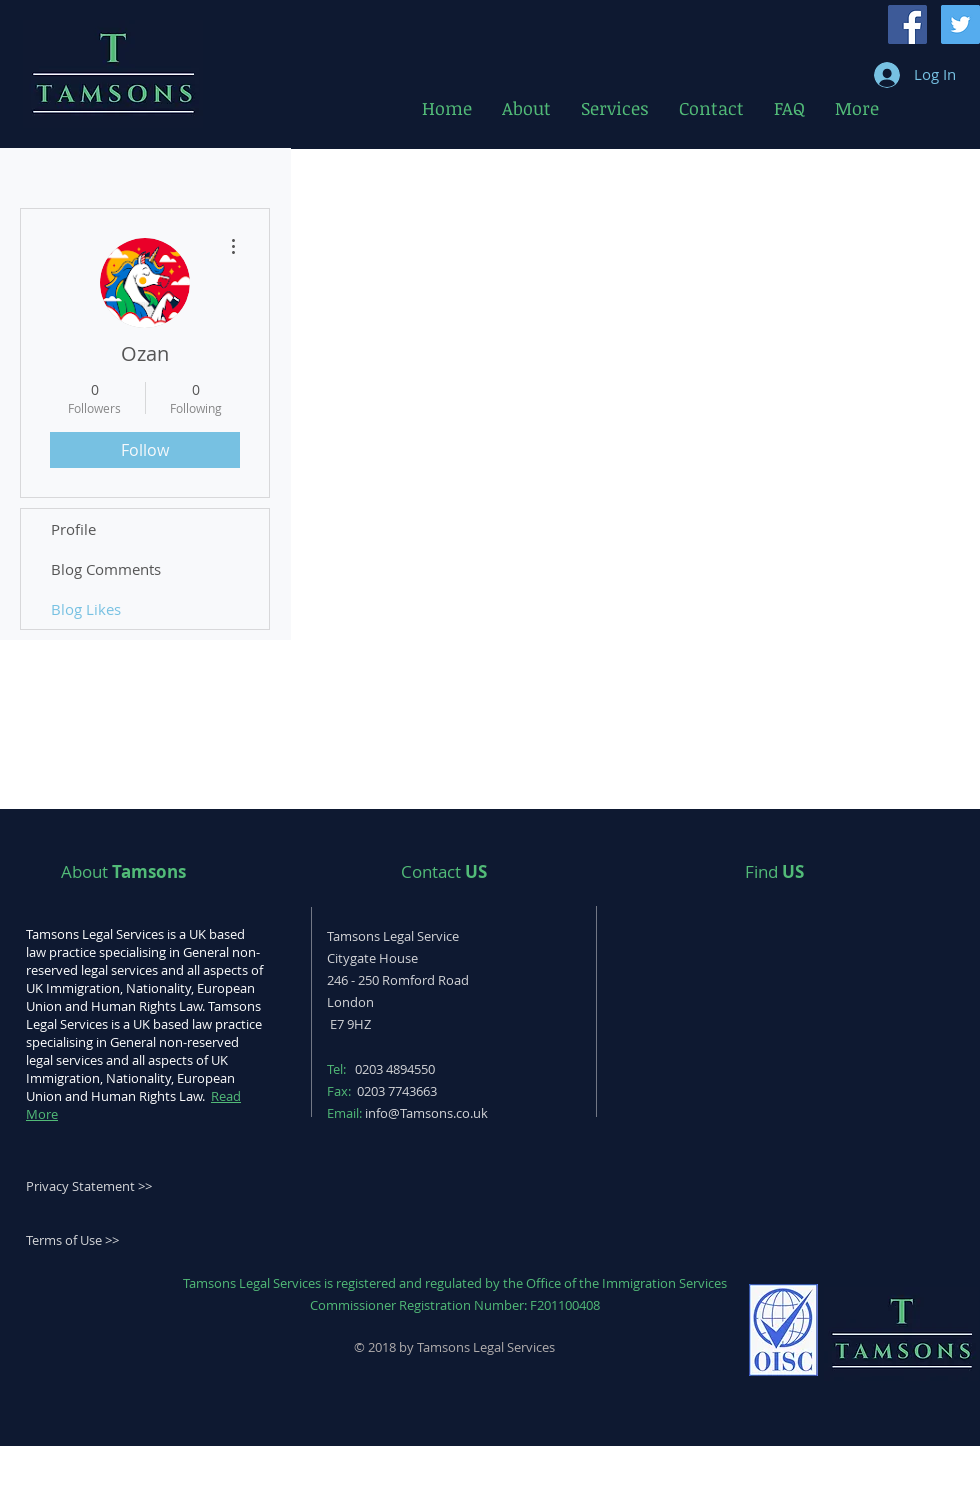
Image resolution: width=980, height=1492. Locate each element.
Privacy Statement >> (89, 1186)
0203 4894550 (395, 1069)
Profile (73, 529)
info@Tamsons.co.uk (426, 1113)
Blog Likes (86, 609)
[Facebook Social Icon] (907, 24)
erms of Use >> (75, 1240)
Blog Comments (106, 569)
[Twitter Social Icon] (960, 24)
